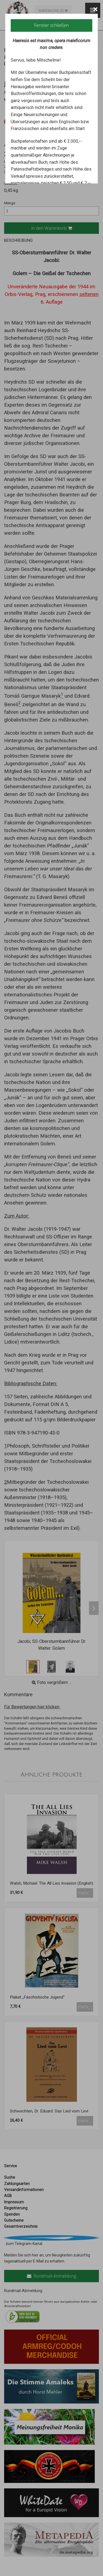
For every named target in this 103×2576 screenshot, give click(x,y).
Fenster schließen (51, 25)
